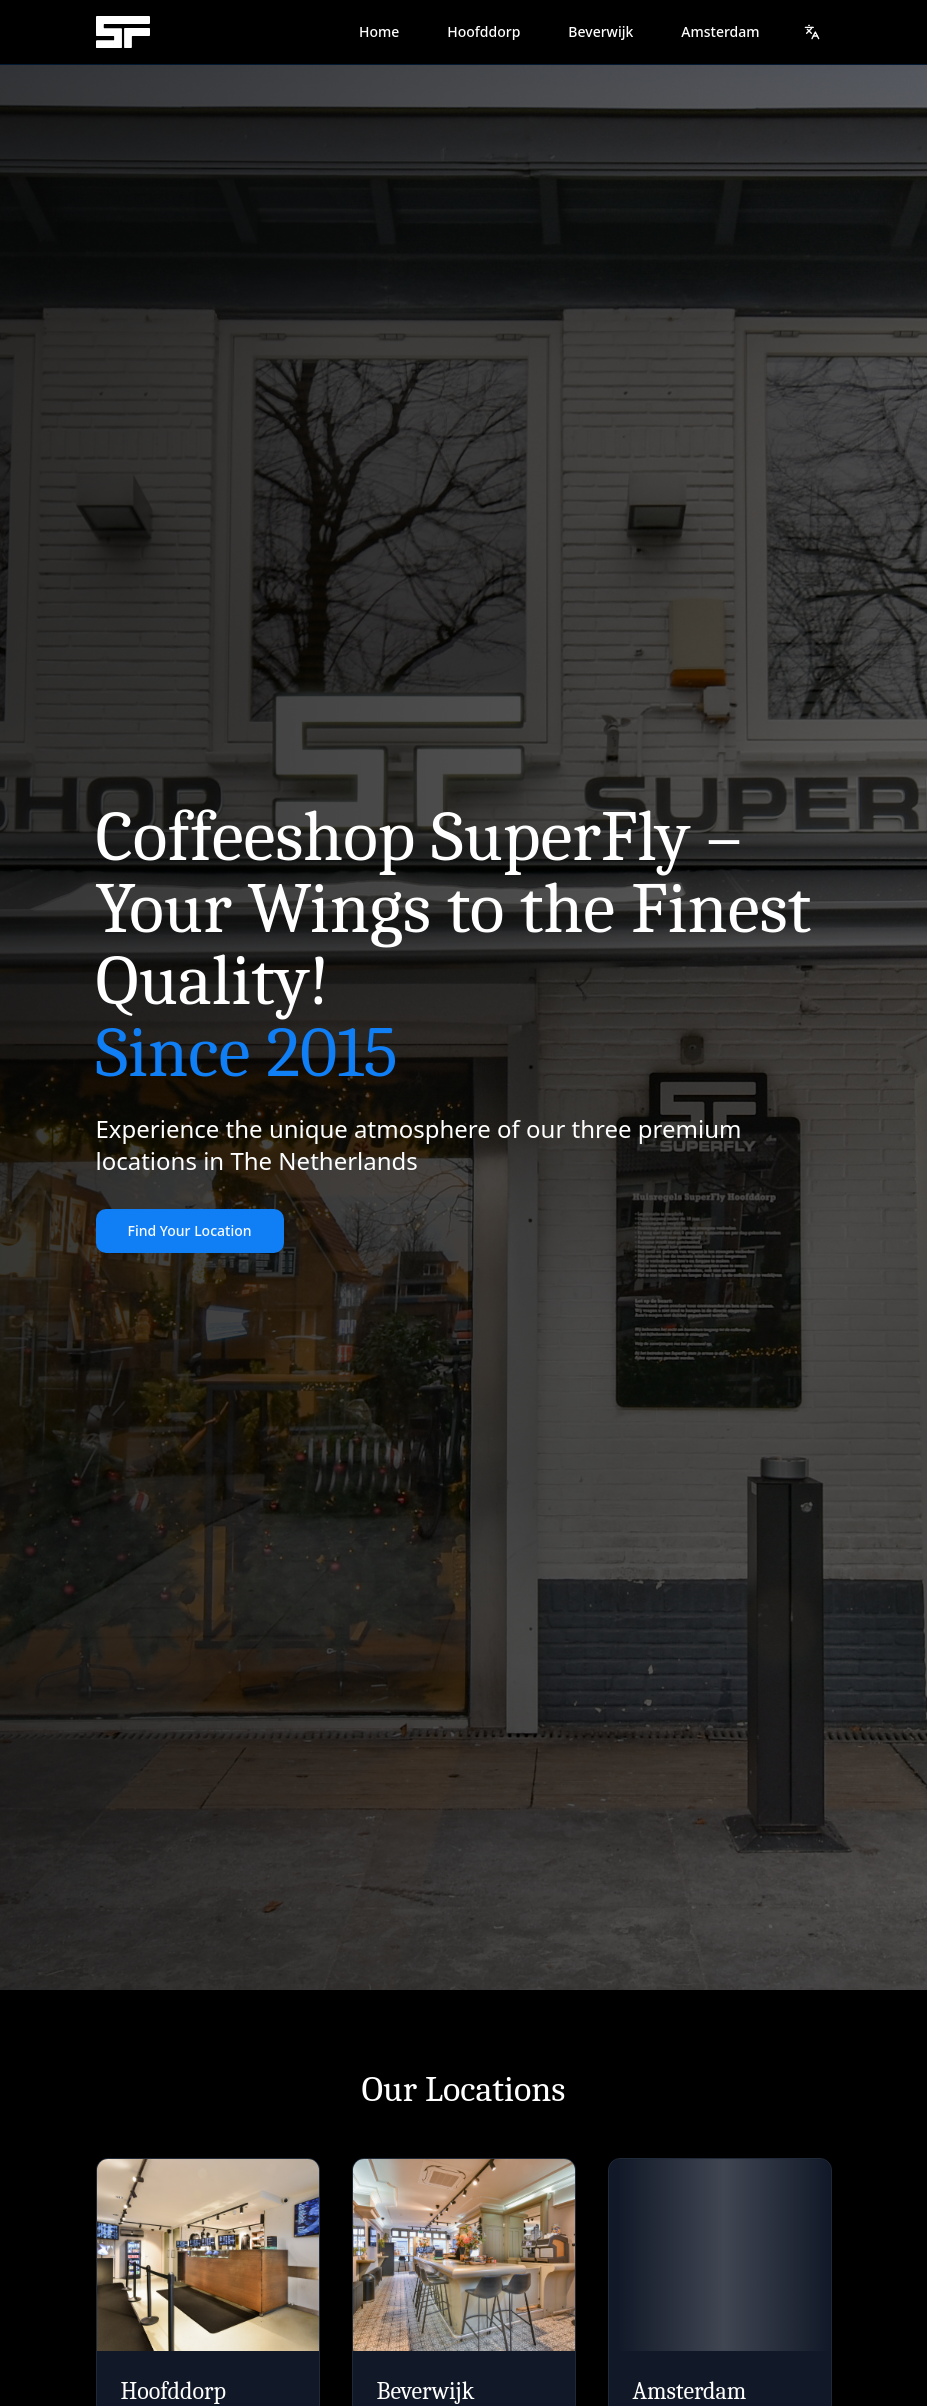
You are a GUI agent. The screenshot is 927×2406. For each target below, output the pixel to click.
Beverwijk (600, 31)
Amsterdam (720, 31)
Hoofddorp (483, 31)
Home (379, 31)
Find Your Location (190, 1230)
